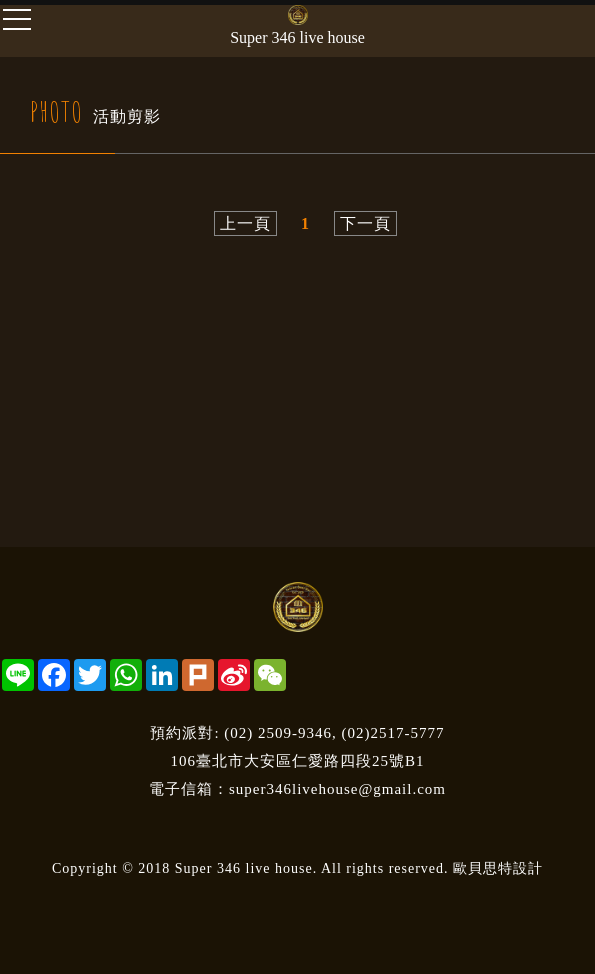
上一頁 (245, 223)
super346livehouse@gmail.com (337, 789)
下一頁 (365, 223)
